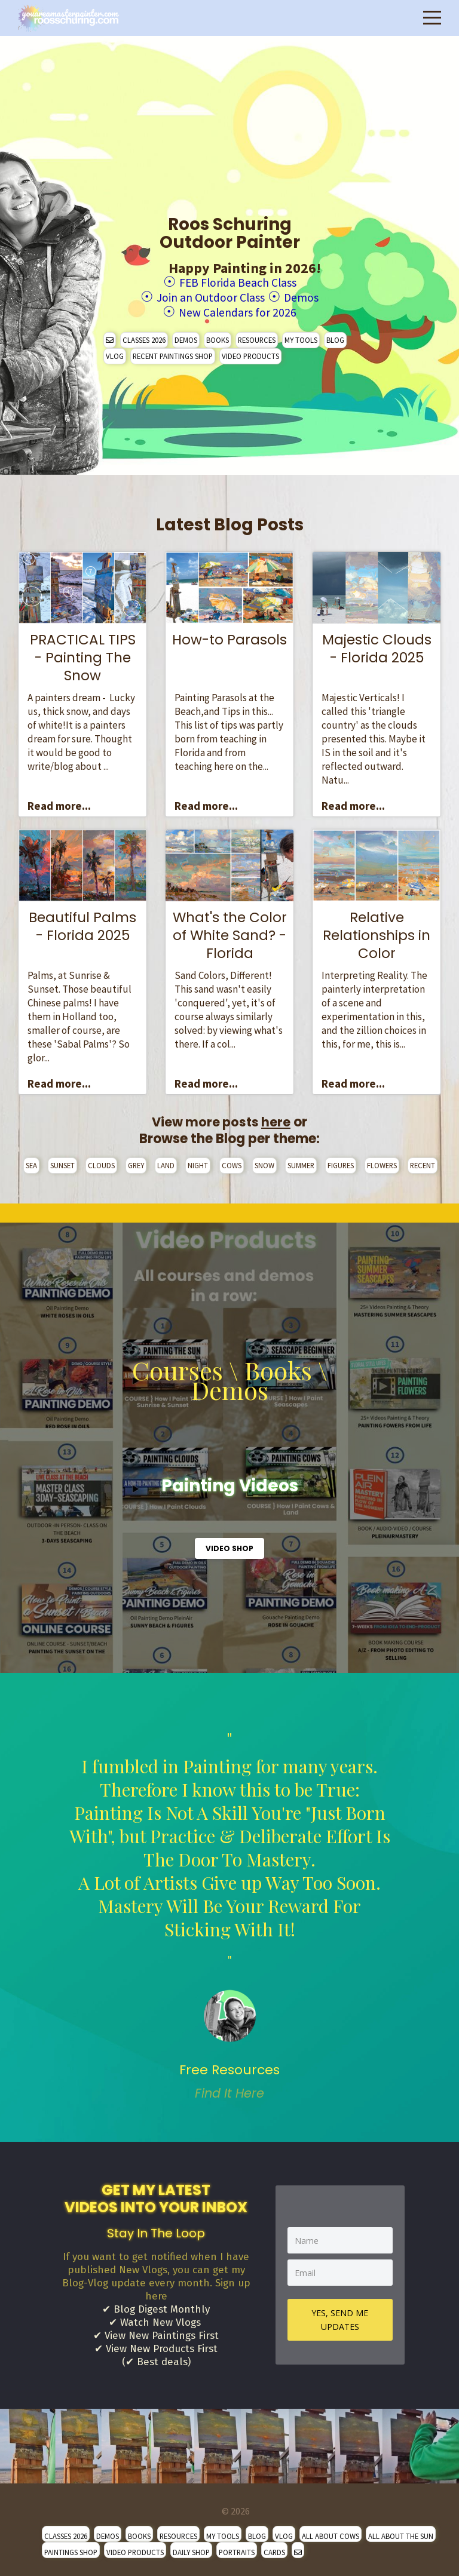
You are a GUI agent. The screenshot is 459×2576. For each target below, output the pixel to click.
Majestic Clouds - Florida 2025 (377, 645)
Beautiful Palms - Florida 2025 (82, 922)
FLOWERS (382, 1161)
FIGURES (341, 1161)
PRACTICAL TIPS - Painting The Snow (83, 654)
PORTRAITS (237, 2548)
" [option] (229, 1912)
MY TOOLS (300, 336)
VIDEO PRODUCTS (250, 352)
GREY (136, 1161)
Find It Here (230, 2089)
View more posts (221, 1118)
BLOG (335, 336)
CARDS (274, 2548)
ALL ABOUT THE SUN (400, 2532)
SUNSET (62, 1161)
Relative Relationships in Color (376, 931)
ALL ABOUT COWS (330, 2532)
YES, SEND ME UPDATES (339, 2315)
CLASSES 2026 (144, 336)
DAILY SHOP (191, 2548)
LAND (165, 1161)
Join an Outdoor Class (207, 295)
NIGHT (198, 1161)
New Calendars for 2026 (237, 309)
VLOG (115, 352)
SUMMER (301, 1161)
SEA (31, 1161)
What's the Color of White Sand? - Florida (230, 931)
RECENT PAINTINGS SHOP (173, 352)
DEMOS (186, 336)
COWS (231, 1161)
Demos (312, 295)
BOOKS (217, 336)
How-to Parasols (229, 636)
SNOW (264, 1161)
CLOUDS (101, 1161)
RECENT (422, 1161)
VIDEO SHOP (229, 1545)
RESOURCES (257, 336)
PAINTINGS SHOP (70, 2548)
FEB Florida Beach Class (237, 281)
